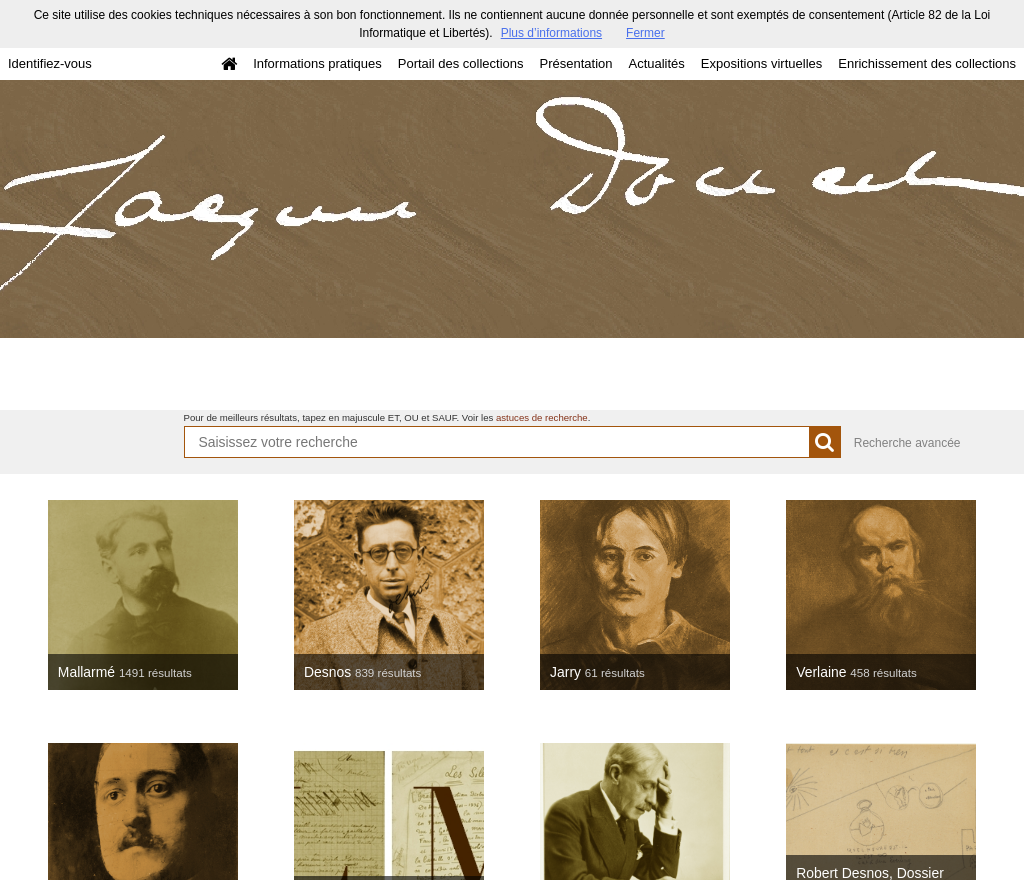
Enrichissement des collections (927, 63)
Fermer (645, 33)
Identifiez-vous (50, 63)
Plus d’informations (551, 33)
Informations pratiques (317, 63)
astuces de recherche (542, 417)
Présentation (575, 63)
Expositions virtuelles (761, 63)
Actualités (656, 63)
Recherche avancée (907, 443)
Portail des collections (461, 63)
